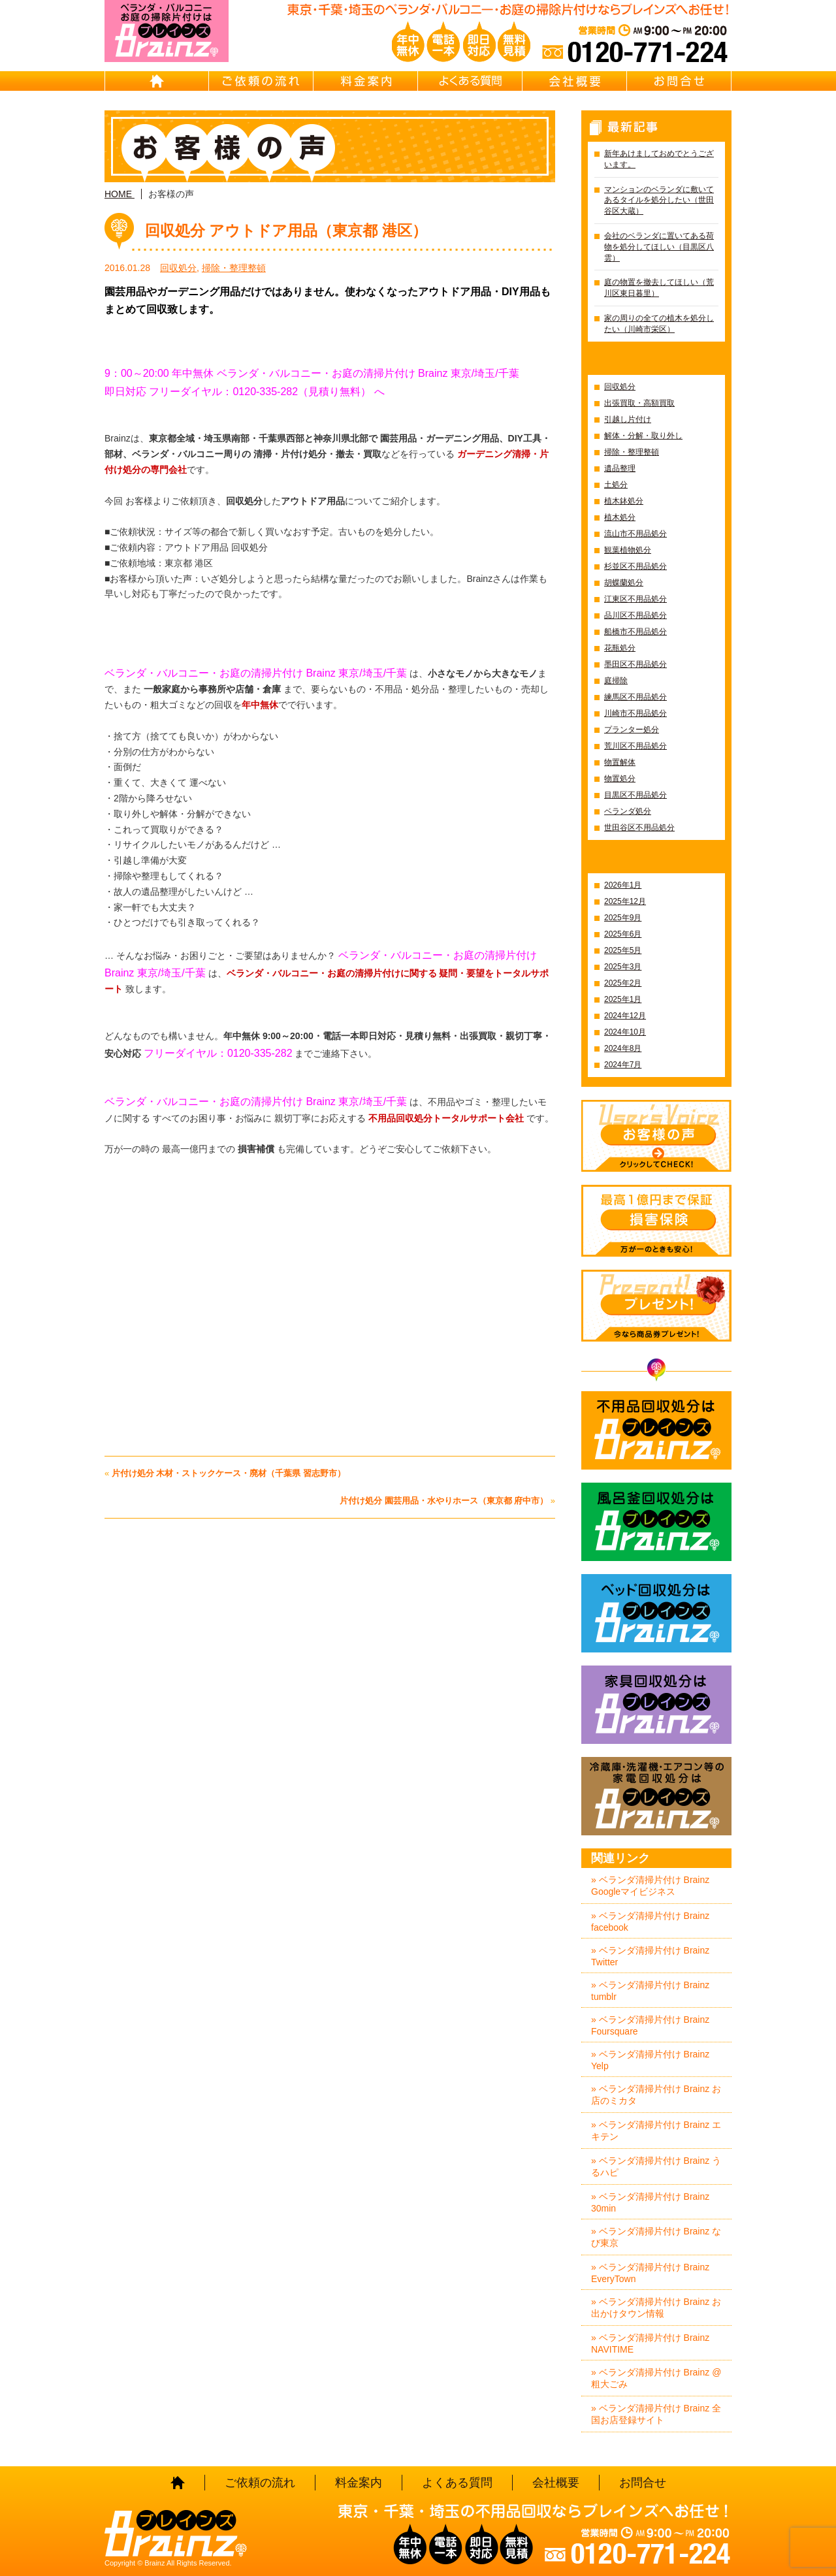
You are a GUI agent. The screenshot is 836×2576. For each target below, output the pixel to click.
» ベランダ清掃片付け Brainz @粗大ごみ (656, 2378)
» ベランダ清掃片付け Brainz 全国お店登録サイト (656, 2414)
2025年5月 (622, 950)
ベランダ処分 (627, 811)
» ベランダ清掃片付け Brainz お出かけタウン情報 (656, 2307)
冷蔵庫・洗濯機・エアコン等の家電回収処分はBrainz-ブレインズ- (656, 1796)
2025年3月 (622, 966)
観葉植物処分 (627, 550)
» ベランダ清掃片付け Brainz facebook (650, 1921)
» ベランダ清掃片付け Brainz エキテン (656, 2130)
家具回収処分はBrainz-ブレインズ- (656, 1705)
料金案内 (366, 81)
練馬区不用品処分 (635, 696)
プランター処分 (631, 729)
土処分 (616, 484)
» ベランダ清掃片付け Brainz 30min (650, 2202)
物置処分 (619, 778)
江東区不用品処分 (635, 599)
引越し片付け (627, 419)
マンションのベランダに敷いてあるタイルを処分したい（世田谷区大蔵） (659, 200)
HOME (156, 81)
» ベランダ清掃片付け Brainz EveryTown (650, 2273)
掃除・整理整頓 (234, 268)
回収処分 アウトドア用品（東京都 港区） (286, 230)
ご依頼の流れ (261, 81)
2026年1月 (622, 885)
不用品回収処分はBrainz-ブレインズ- (656, 1430)
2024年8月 (622, 1048)
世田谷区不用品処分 (639, 827)
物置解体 (619, 762)
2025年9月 (622, 917)
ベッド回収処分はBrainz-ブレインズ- (656, 1613)
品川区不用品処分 (635, 615)
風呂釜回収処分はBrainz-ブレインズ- (656, 1522)
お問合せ (679, 81)
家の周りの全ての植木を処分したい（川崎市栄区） (659, 324)
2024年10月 (625, 1032)
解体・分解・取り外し (643, 435)
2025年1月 (622, 999)
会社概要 (574, 81)
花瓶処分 (619, 647)
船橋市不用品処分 (635, 631)
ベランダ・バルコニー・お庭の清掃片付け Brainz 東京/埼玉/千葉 (255, 1101)
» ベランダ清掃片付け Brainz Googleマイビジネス (650, 1886)
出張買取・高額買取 (639, 403)
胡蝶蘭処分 (623, 582)
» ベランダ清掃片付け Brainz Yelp (650, 2060)
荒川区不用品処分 (635, 745)
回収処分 (178, 268)
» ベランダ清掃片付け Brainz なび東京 (656, 2237)
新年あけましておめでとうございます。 (659, 159)
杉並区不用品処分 (635, 566)
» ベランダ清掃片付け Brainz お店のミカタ (656, 2095)
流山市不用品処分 (635, 533)
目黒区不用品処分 (635, 794)
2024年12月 (625, 1015)
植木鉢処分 (623, 501)
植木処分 (619, 517)
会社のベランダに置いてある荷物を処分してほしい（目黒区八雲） (659, 247)
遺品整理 (619, 468)
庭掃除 (616, 680)
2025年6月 (622, 934)
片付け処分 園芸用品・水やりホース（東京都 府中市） (444, 1500)
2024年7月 (622, 1064)
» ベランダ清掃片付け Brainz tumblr (650, 1991)
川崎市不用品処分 (635, 713)
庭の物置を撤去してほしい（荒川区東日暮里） (659, 288)
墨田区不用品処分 (635, 664)
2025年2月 (622, 983)
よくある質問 (470, 81)
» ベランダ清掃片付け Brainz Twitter (650, 1956)
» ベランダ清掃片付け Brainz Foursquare (650, 2025)
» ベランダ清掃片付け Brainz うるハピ (656, 2166)
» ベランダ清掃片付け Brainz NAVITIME (650, 2343)
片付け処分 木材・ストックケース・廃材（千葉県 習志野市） (229, 1473)
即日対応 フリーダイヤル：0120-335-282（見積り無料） (237, 391)
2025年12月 (625, 901)
